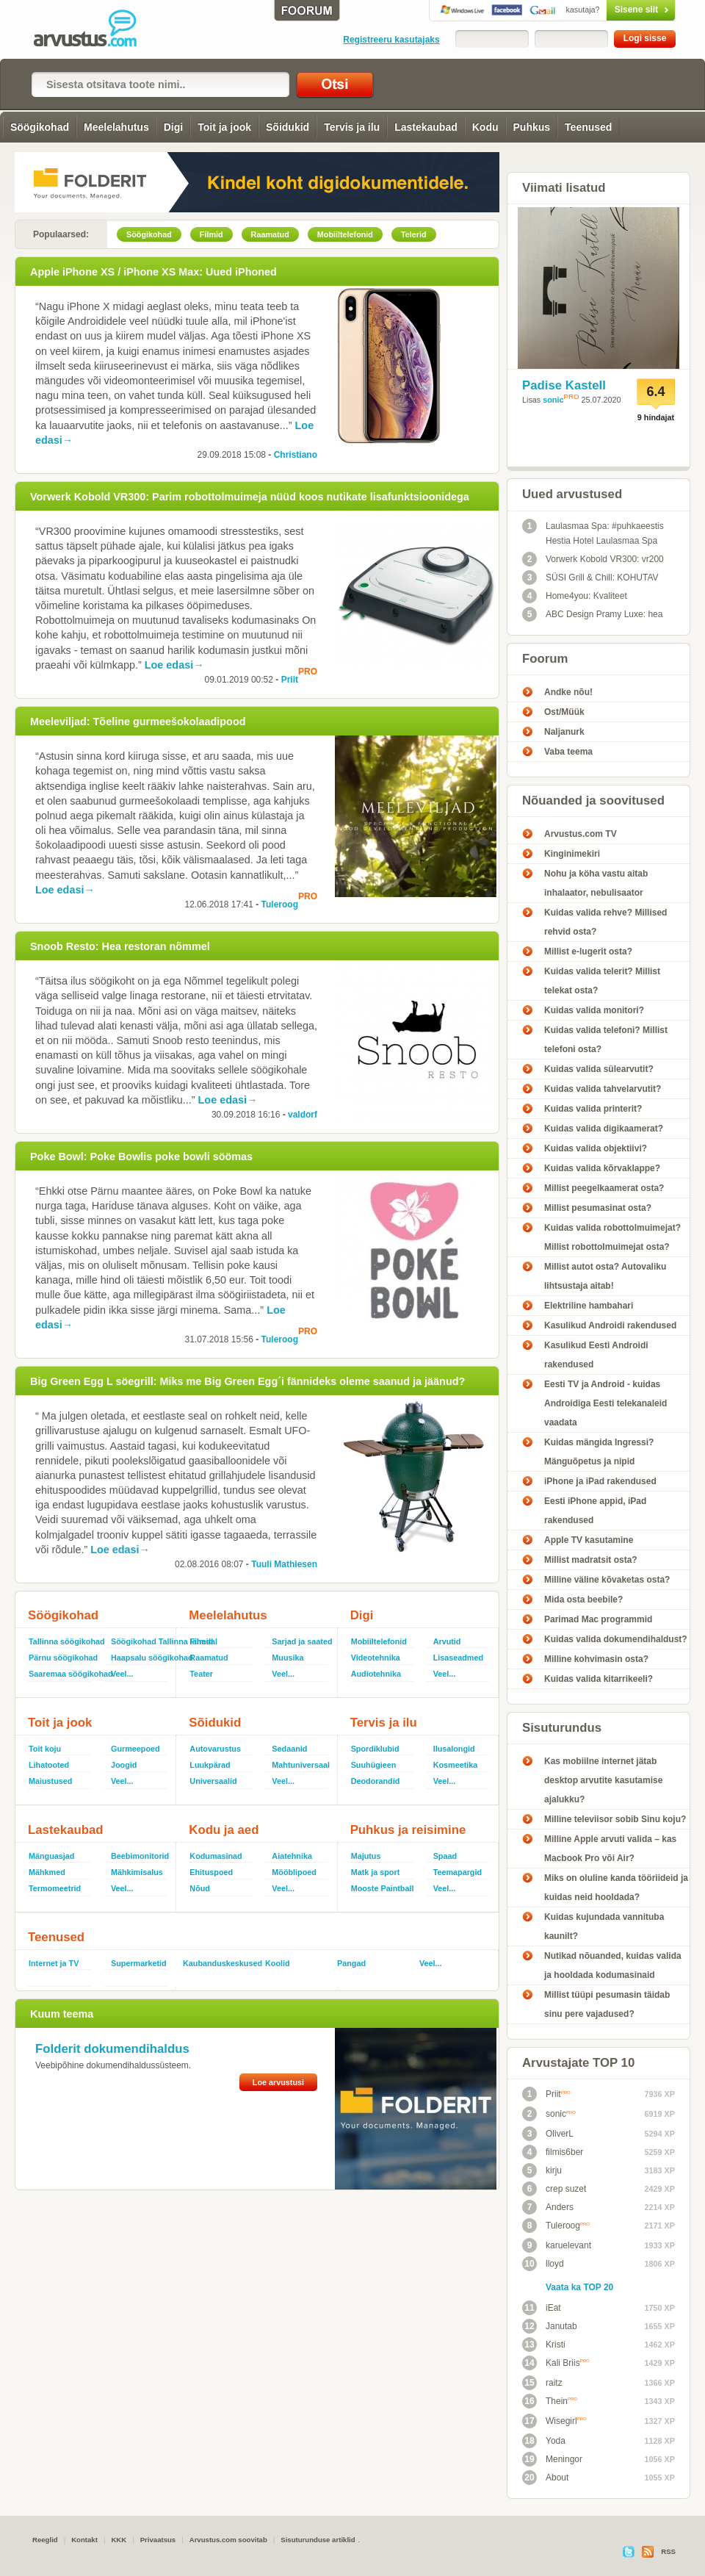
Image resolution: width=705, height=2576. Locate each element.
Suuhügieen (374, 1764)
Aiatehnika (292, 1856)
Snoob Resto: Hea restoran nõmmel (120, 946)
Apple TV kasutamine (588, 1540)
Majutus (366, 1856)
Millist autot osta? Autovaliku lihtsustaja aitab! (605, 1276)
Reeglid (45, 2540)
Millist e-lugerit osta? (588, 951)
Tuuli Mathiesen (284, 1564)
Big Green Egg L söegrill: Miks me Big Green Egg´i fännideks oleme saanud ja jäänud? (247, 1381)
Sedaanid (289, 1748)
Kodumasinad (215, 1856)
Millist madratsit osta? (590, 1560)
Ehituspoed (211, 1872)
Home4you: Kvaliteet (574, 596)
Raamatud (208, 1657)
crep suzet (554, 2188)
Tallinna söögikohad (64, 1641)
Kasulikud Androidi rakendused (610, 1325)
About (545, 2477)
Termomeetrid (55, 1888)
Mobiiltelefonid (379, 1641)
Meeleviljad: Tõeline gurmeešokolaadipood (137, 721)
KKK (118, 2540)
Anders (548, 2207)
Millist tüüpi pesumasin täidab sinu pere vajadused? (607, 2004)
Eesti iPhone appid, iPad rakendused (595, 1510)
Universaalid (212, 1781)
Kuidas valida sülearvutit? (599, 1069)
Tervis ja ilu (352, 127)
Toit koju (45, 1748)
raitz (542, 2382)
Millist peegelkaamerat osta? (604, 1188)
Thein (549, 2401)
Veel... (122, 1673)
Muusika (287, 1657)
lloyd (543, 2263)
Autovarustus (215, 1748)
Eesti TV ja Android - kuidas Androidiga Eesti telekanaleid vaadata (605, 1403)
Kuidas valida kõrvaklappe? (602, 1168)
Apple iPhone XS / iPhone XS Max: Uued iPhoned (153, 272)
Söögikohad (39, 127)
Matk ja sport (375, 1872)
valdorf (302, 1114)
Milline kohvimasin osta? (596, 1659)
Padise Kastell (564, 385)
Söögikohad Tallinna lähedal (140, 1641)
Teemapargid (457, 1872)
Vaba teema (568, 751)
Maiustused (50, 1781)
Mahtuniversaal (301, 1764)
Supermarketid (139, 1963)
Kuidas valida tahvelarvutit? (602, 1089)
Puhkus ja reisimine (408, 1830)
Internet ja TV (54, 1963)
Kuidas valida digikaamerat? (603, 1128)
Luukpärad (209, 1764)
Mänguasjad (51, 1856)
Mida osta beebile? (583, 1599)
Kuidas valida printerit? (593, 1109)
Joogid (124, 1764)
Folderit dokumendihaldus (112, 2049)
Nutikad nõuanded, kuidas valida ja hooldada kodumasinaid (613, 1965)
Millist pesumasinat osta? (597, 1208)
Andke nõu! (568, 692)
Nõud (199, 1888)
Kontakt (84, 2540)
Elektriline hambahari (588, 1305)
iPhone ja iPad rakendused (600, 1481)
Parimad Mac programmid (598, 1619)
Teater (201, 1673)
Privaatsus (158, 2540)
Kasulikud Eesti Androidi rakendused (596, 1355)
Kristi (543, 2344)
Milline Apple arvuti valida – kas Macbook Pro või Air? (610, 1848)
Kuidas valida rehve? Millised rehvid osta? (605, 922)
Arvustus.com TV (580, 834)
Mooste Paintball (382, 1888)
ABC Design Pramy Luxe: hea (592, 614)
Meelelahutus (116, 127)
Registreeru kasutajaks (391, 40)
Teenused (588, 127)
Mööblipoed (294, 1872)
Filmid (201, 1641)
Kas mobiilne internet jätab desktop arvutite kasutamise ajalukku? (603, 1780)
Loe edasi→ (174, 665)
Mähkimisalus (137, 1872)
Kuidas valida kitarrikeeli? (598, 1679)
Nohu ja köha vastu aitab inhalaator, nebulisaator (596, 883)
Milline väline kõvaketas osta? (607, 1580)
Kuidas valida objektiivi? (595, 1148)
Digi (173, 127)
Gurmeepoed (135, 1748)
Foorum (545, 659)
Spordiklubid (375, 1748)
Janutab (549, 2326)
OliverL (548, 2133)
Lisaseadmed (458, 1657)
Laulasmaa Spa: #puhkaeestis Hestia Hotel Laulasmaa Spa (593, 532)
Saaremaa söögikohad (64, 1673)
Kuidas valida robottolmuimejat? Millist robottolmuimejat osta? (612, 1237)
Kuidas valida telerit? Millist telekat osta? (602, 981)
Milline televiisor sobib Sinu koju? (615, 1819)
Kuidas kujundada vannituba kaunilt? (604, 1926)
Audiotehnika (376, 1673)
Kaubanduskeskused (218, 1963)
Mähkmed (47, 1872)
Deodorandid (375, 1781)
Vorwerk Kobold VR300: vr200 (593, 559)
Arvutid (447, 1641)
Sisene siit (610, 9)
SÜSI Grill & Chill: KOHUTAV (590, 577)
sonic (553, 399)
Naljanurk (564, 732)
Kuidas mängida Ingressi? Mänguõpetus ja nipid (599, 1452)
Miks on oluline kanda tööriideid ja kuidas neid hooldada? (616, 1887)
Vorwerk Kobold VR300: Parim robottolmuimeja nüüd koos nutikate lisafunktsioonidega (249, 497)
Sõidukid (287, 127)
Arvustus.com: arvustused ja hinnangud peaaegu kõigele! (95, 29)
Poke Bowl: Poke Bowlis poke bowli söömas (141, 1156)
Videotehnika (375, 1657)
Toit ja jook (224, 127)
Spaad (445, 1856)
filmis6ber (552, 2152)
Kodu (485, 127)
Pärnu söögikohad (63, 1657)
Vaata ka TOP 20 (579, 2287)
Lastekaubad (426, 127)
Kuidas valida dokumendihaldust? (615, 1639)
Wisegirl (554, 2421)
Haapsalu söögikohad (140, 1657)
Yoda (543, 2440)
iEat (541, 2307)
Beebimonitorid (140, 1856)
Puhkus (532, 127)
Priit (289, 679)
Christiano (295, 455)
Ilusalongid (454, 1748)
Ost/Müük (564, 712)
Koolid (277, 1963)
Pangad (351, 1963)
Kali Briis (556, 2363)
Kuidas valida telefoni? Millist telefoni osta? (606, 1039)
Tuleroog (279, 904)
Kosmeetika (455, 1764)
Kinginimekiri (572, 854)
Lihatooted (49, 1764)
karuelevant (556, 2245)
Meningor (552, 2459)
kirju (542, 2170)
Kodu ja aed (223, 1830)
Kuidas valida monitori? (594, 1010)
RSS (668, 2551)
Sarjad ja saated (301, 1641)
